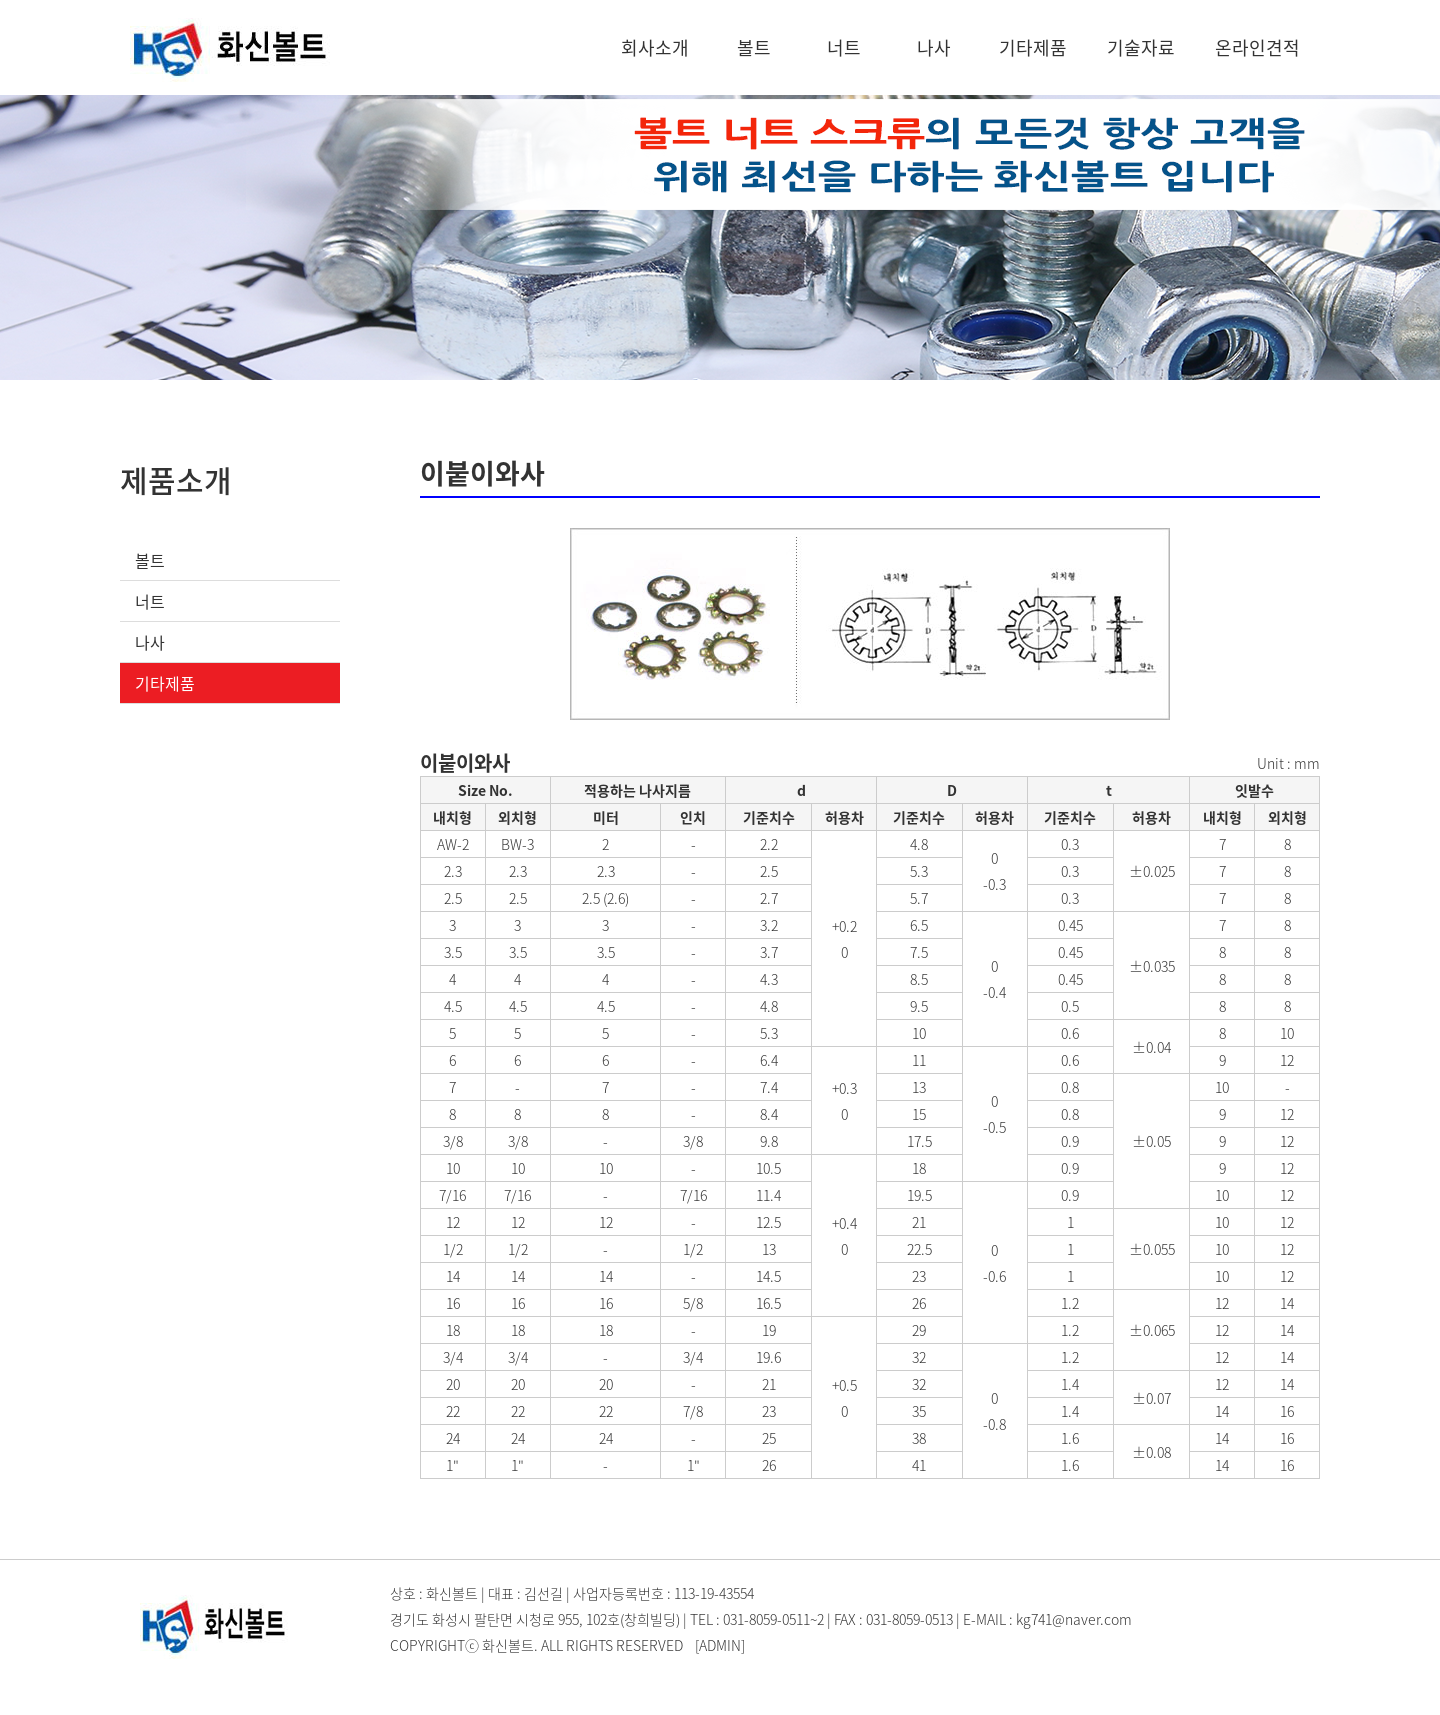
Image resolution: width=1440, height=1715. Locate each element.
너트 (844, 47)
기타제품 (1033, 47)
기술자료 (1141, 47)
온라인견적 (1257, 47)
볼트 (754, 47)
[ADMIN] (720, 1645)
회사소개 (655, 47)
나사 (934, 47)
